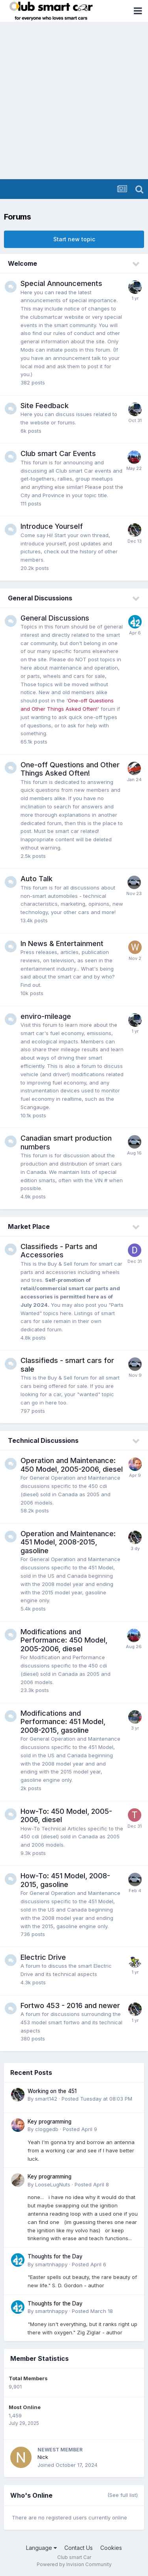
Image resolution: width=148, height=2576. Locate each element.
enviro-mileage (46, 1016)
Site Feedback (45, 405)
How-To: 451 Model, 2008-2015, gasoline (65, 1880)
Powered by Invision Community (74, 2564)
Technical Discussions (43, 1440)
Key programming (49, 2121)
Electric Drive (43, 1957)
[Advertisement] (74, 101)
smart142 (46, 2098)
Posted (97, 2098)
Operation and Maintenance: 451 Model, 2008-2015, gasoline (68, 1542)
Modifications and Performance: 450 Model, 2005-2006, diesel (64, 1640)
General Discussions (40, 598)
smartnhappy (51, 2264)
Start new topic (74, 239)
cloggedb (46, 2129)
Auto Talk (36, 878)
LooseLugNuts (52, 2184)
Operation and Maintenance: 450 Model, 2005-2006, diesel (72, 1464)
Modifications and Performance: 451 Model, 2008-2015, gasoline (63, 1721)
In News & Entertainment (62, 943)
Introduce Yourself (52, 526)
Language (41, 2547)
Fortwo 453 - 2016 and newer (70, 2005)
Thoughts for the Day (55, 2256)
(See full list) (122, 2495)
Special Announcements (61, 283)
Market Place (29, 1226)
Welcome (22, 263)
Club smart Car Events (58, 453)
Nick (42, 2457)
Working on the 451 (52, 2091)
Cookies (111, 2547)
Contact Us (78, 2547)
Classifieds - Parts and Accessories (59, 1250)
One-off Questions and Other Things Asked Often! (70, 769)
